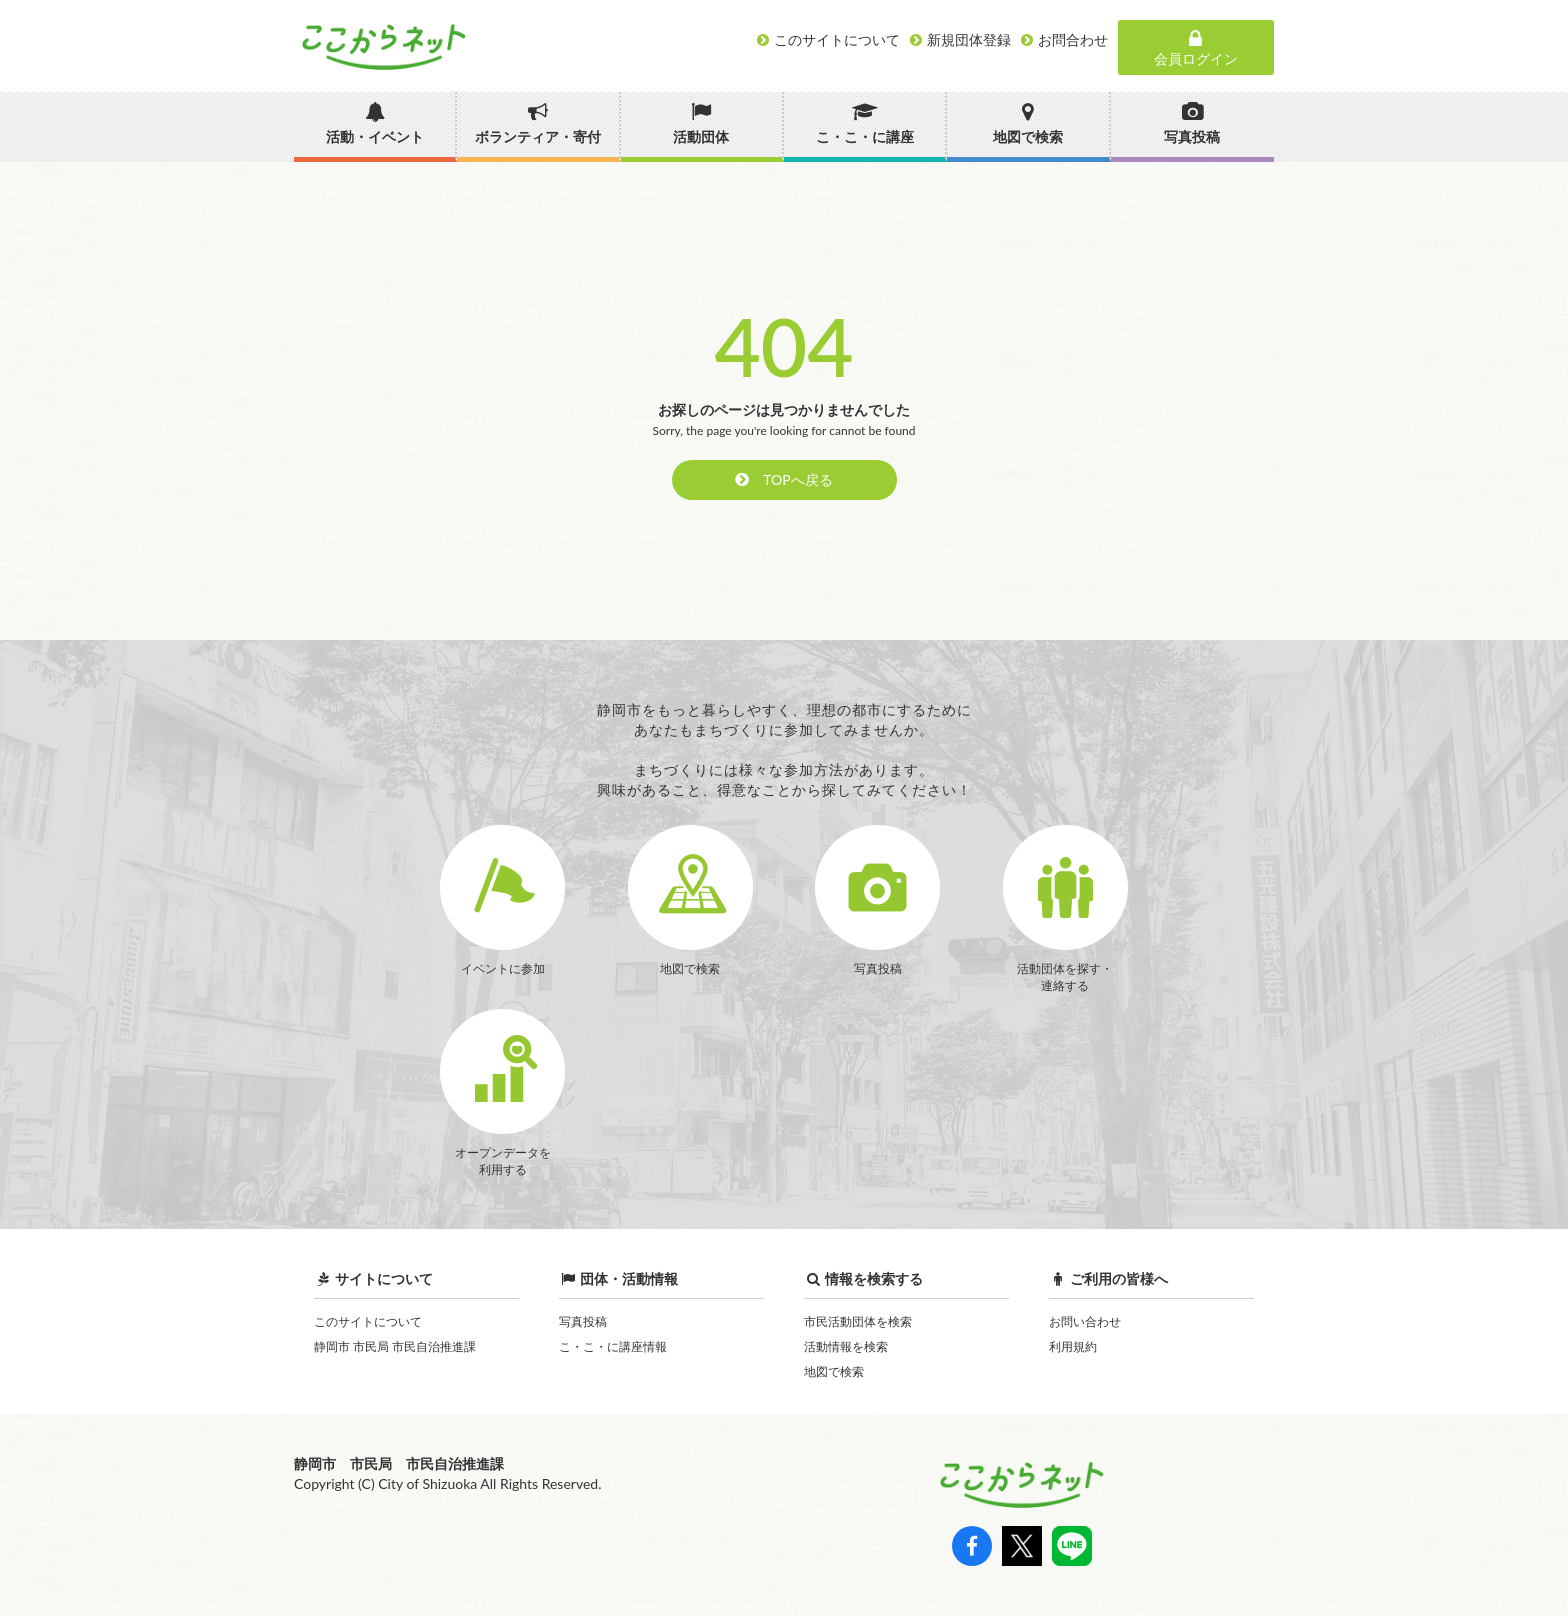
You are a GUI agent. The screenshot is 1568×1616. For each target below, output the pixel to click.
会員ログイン (1196, 48)
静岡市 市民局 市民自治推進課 (395, 1346)
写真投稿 (583, 1321)
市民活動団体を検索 (858, 1321)
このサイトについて (368, 1321)
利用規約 (1073, 1346)
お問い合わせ (1085, 1321)
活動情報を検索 (846, 1346)
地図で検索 (834, 1371)
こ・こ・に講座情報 (613, 1346)
